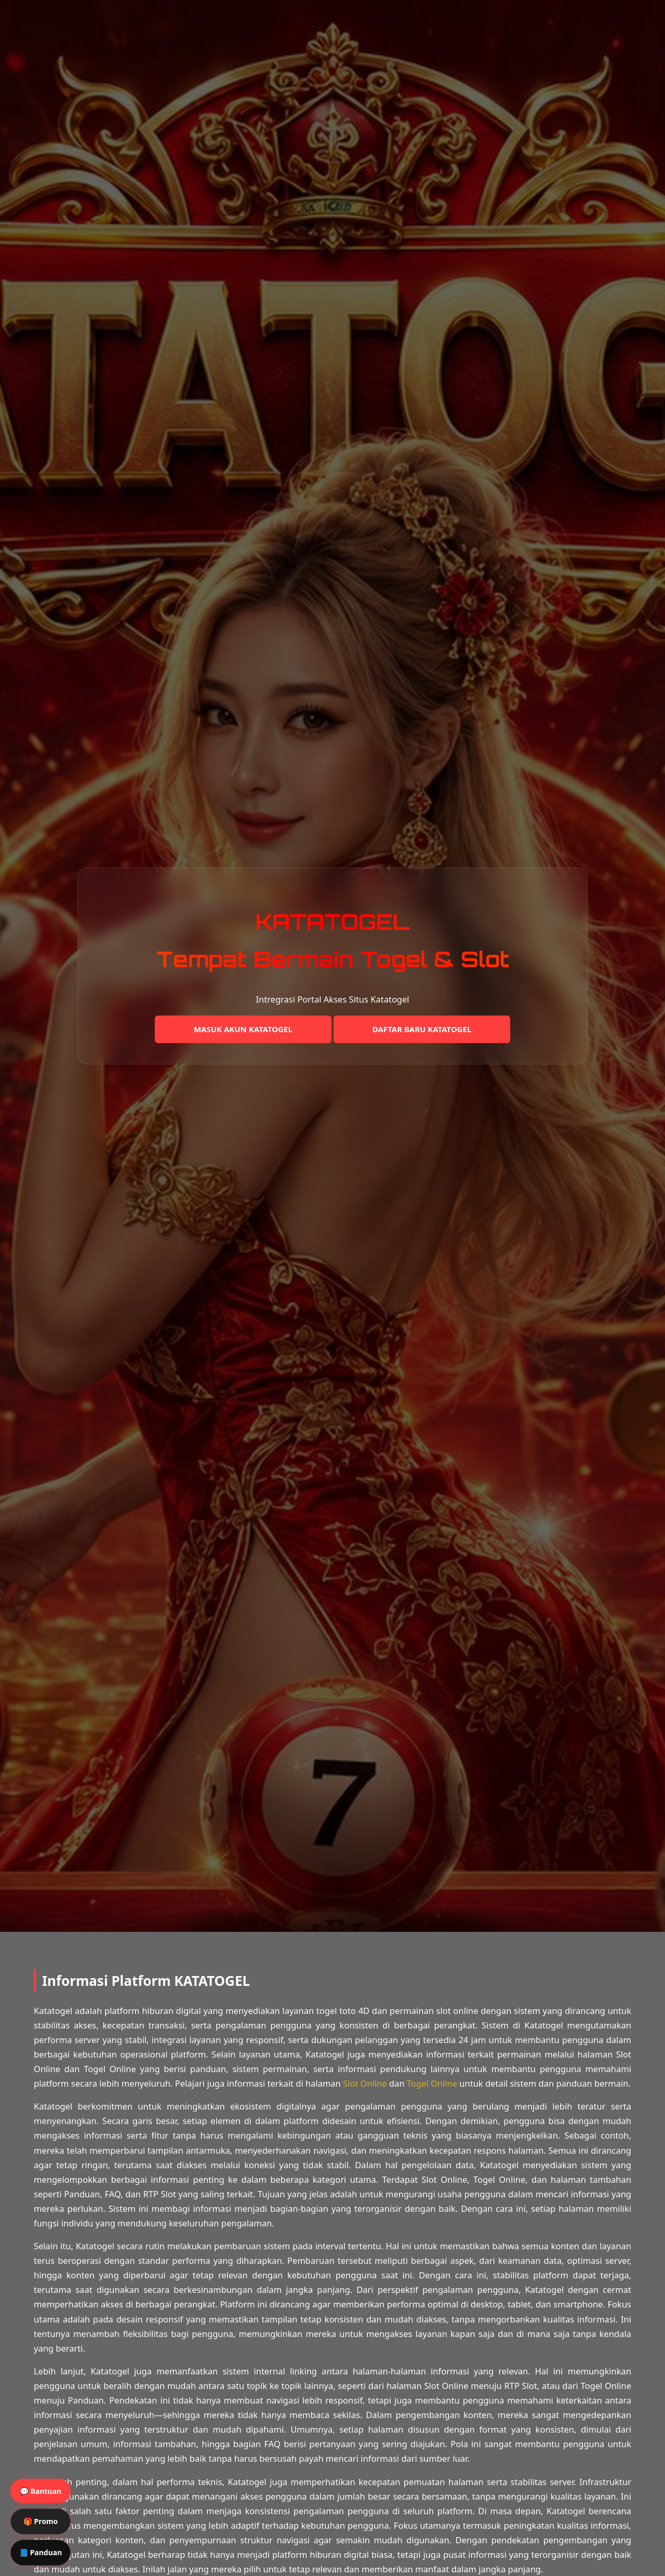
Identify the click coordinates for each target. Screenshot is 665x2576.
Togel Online (432, 2083)
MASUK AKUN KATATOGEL (243, 1029)
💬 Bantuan (40, 2491)
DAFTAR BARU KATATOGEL (422, 1029)
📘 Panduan (40, 2552)
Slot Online (365, 2083)
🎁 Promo (40, 2521)
